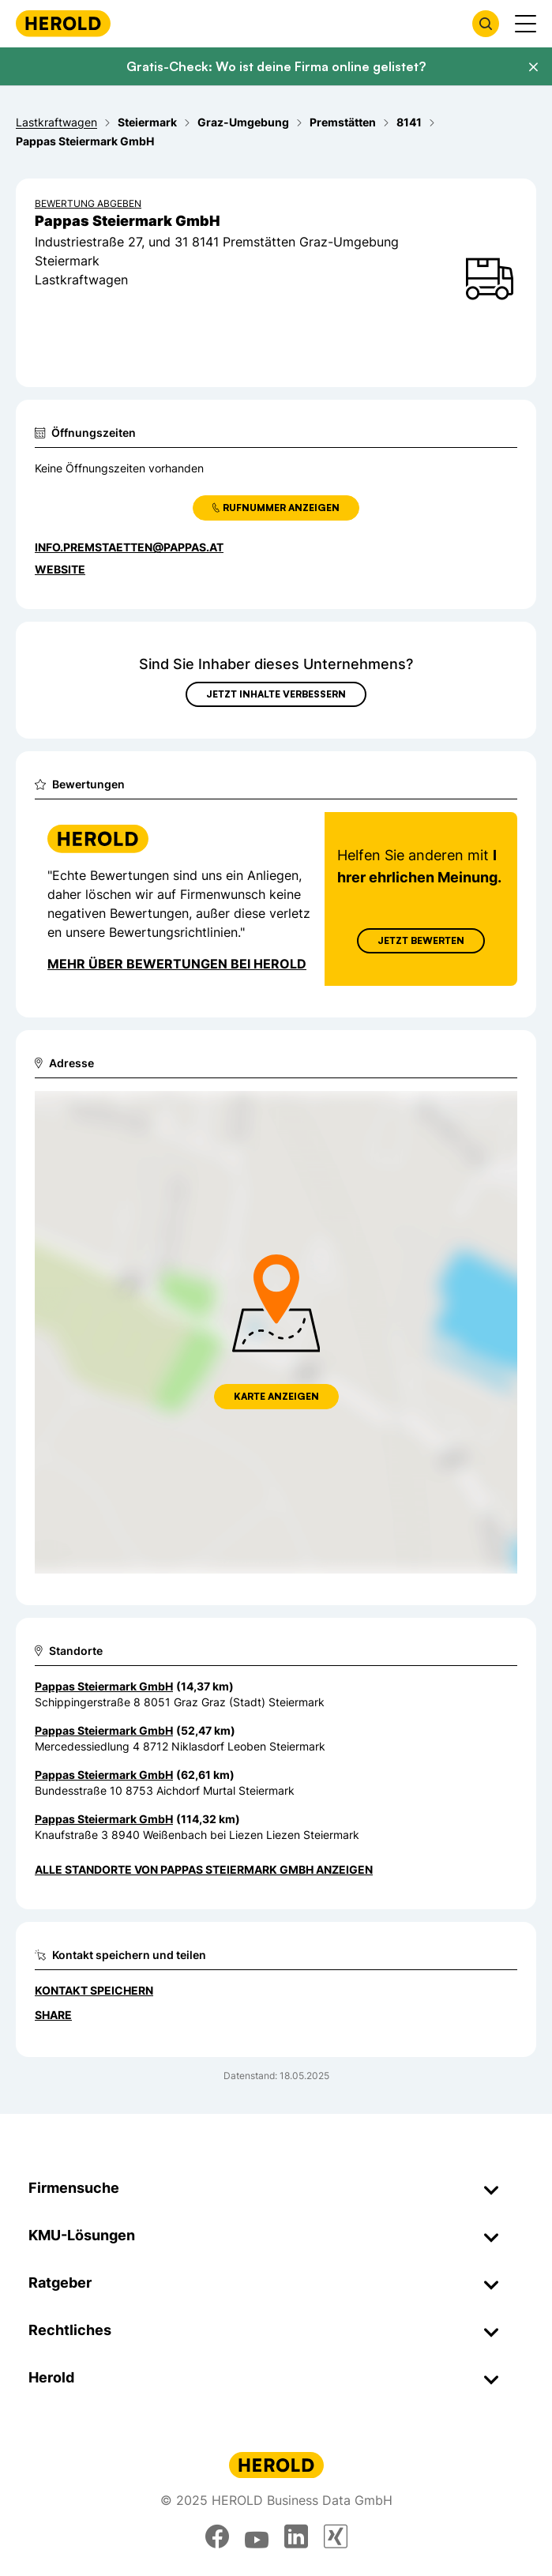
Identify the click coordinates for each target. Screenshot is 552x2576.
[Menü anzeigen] (525, 23)
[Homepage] (63, 23)
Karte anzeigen (276, 1396)
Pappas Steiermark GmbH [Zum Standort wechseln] (104, 1686)
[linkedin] (296, 2536)
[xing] (335, 2536)
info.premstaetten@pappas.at (129, 547)
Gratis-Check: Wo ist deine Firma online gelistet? (276, 66)
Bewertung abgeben (88, 203)
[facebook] (217, 2536)
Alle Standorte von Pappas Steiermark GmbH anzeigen (204, 1869)
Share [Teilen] (53, 2014)
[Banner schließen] (533, 67)
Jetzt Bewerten (420, 940)
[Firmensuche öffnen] (485, 23)
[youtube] (256, 2536)
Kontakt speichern (94, 1990)
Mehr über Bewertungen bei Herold (176, 964)
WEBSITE (60, 569)
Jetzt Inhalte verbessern (276, 694)
